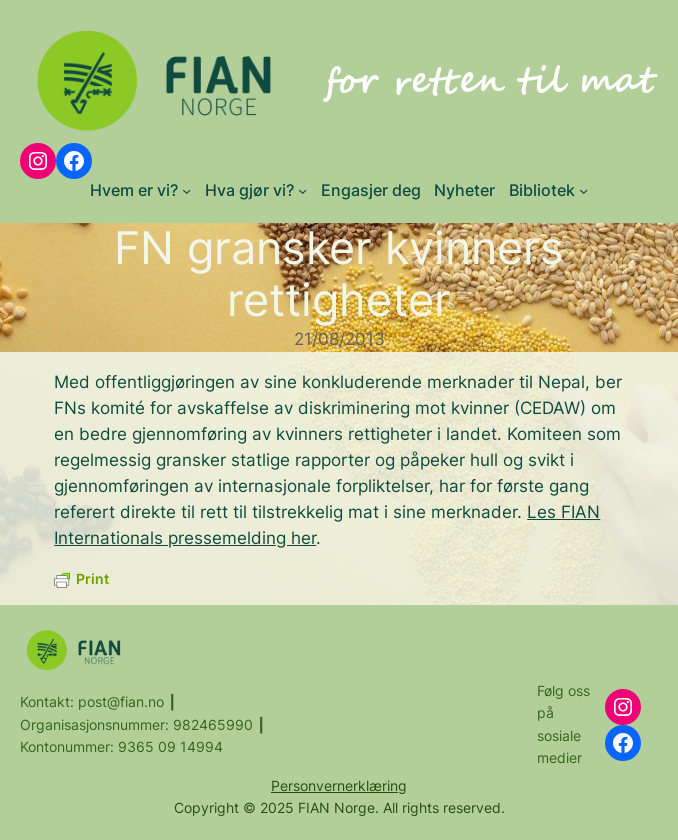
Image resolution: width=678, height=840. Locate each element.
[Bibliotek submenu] (583, 190)
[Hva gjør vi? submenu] (302, 190)
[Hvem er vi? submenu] (186, 190)
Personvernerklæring (339, 785)
